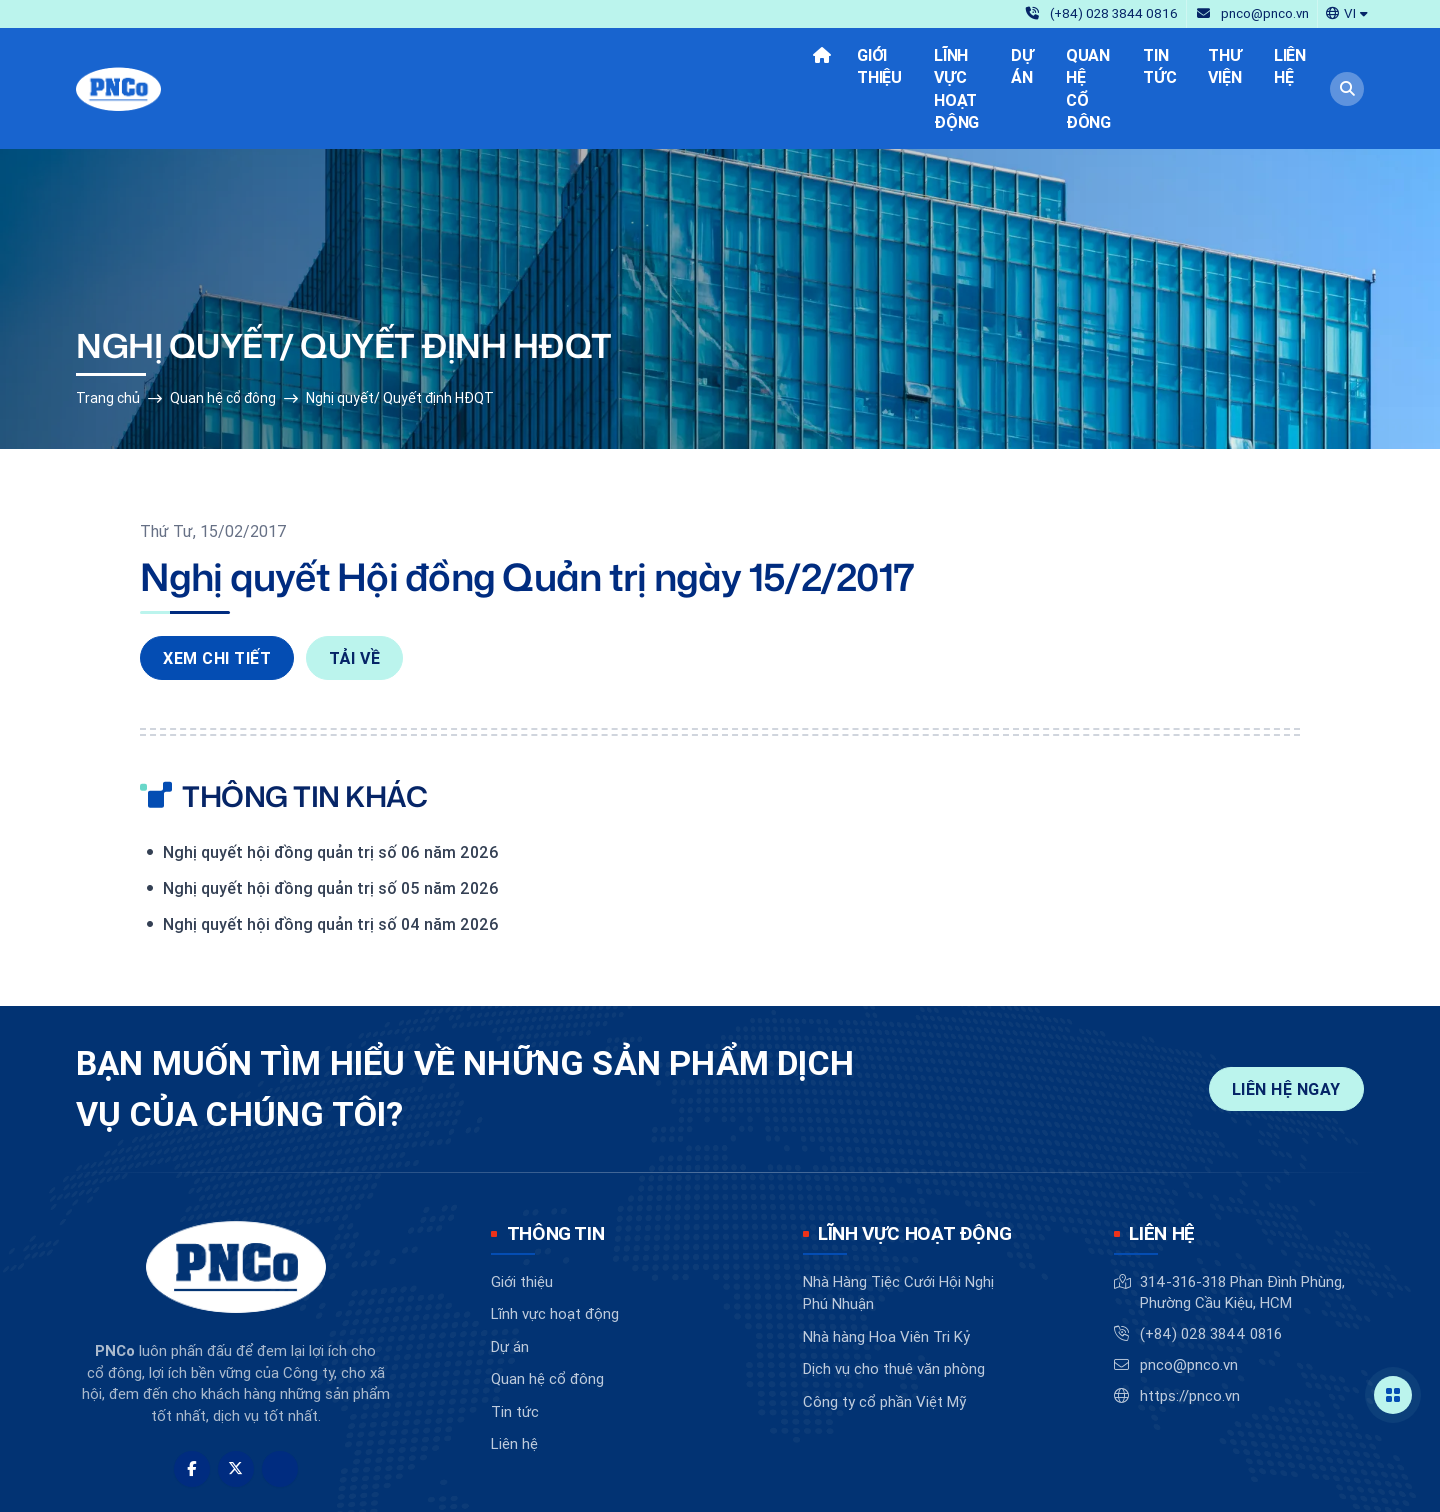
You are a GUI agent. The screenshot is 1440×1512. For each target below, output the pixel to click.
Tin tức (515, 1342)
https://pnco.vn (1190, 1326)
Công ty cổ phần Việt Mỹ (884, 1332)
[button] (1347, 12)
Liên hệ (514, 1374)
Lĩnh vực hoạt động (555, 1244)
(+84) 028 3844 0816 (1211, 1264)
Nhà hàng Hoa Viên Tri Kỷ (886, 1267)
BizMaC (812, 1480)
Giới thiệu (522, 1212)
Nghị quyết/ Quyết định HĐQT (400, 329)
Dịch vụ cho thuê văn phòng (894, 1299)
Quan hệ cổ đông (223, 329)
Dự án (510, 1277)
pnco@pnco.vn (1189, 1295)
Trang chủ (108, 329)
